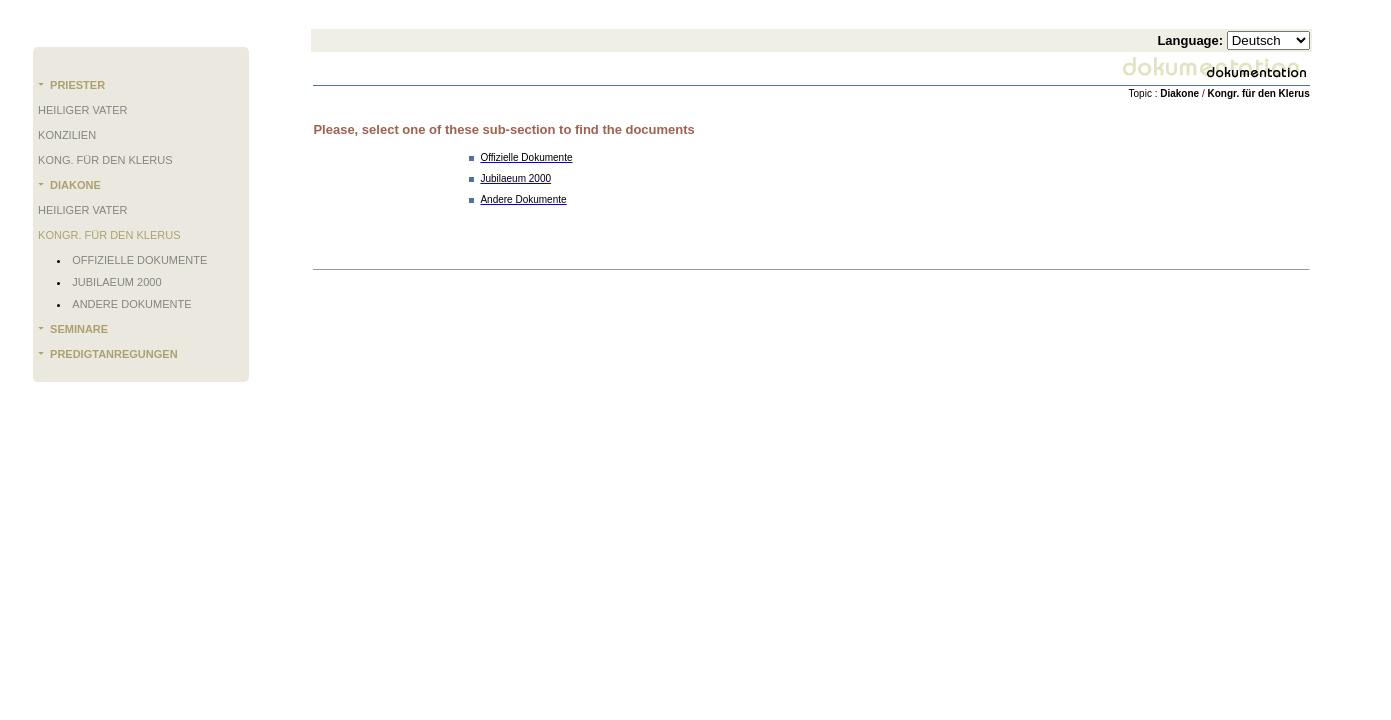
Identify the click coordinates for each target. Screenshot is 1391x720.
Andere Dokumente (131, 304)
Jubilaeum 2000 (116, 282)
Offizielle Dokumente (139, 260)
